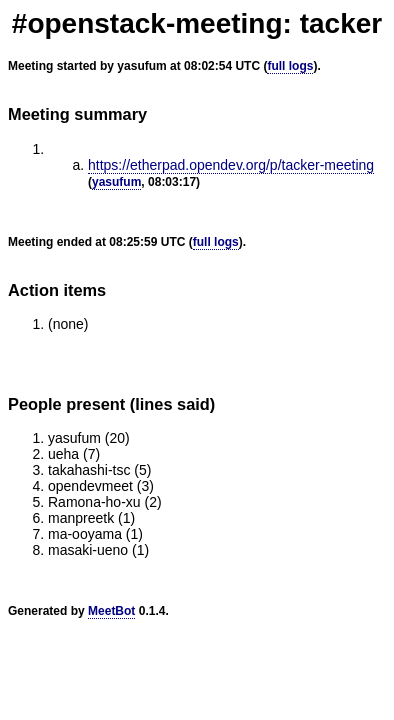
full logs (290, 66)
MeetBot (111, 611)
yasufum (116, 182)
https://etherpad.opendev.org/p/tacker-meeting (231, 165)
